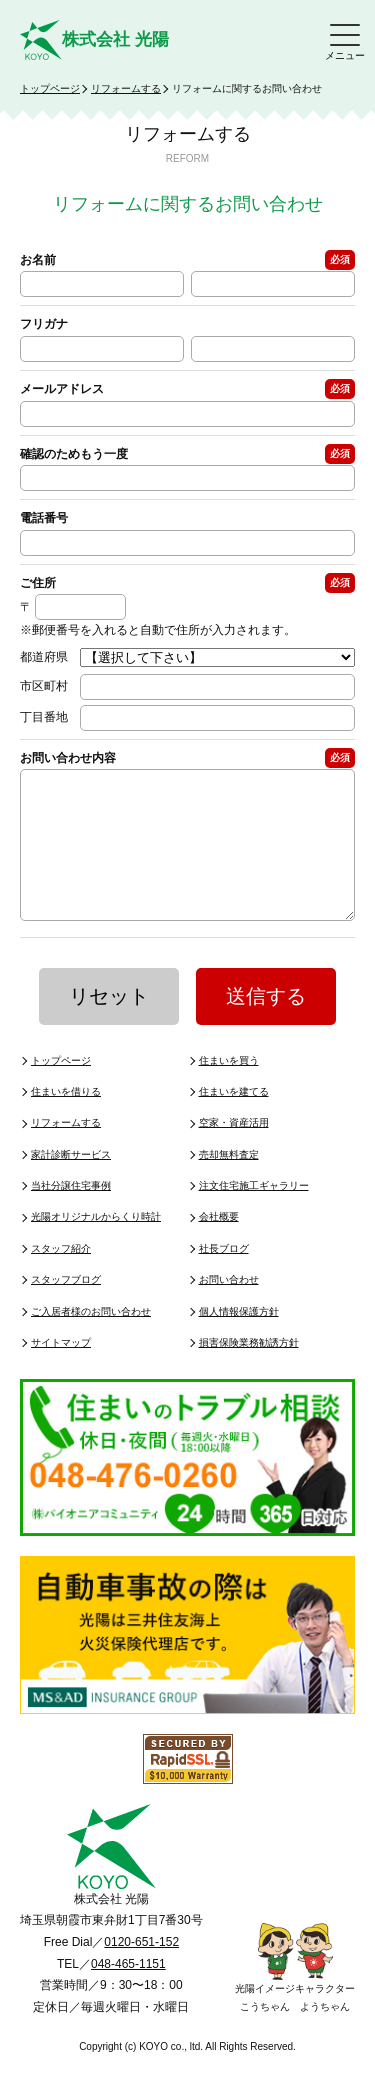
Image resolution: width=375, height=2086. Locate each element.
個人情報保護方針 (239, 1341)
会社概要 (219, 1246)
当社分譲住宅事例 (71, 1215)
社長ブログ (224, 1278)
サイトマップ (61, 1372)
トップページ (50, 88)
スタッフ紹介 (61, 1278)
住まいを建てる (234, 1121)
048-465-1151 (128, 1994)
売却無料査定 (229, 1184)
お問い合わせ (229, 1309)
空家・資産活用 (234, 1152)
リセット (109, 1026)
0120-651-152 (141, 1972)
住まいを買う (229, 1090)
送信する (266, 1026)
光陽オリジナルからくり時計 (96, 1246)
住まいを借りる (66, 1121)
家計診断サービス (71, 1184)
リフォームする (126, 88)
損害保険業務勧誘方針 (249, 1372)
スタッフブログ (66, 1309)
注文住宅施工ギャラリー (254, 1215)
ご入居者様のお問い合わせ (91, 1341)
